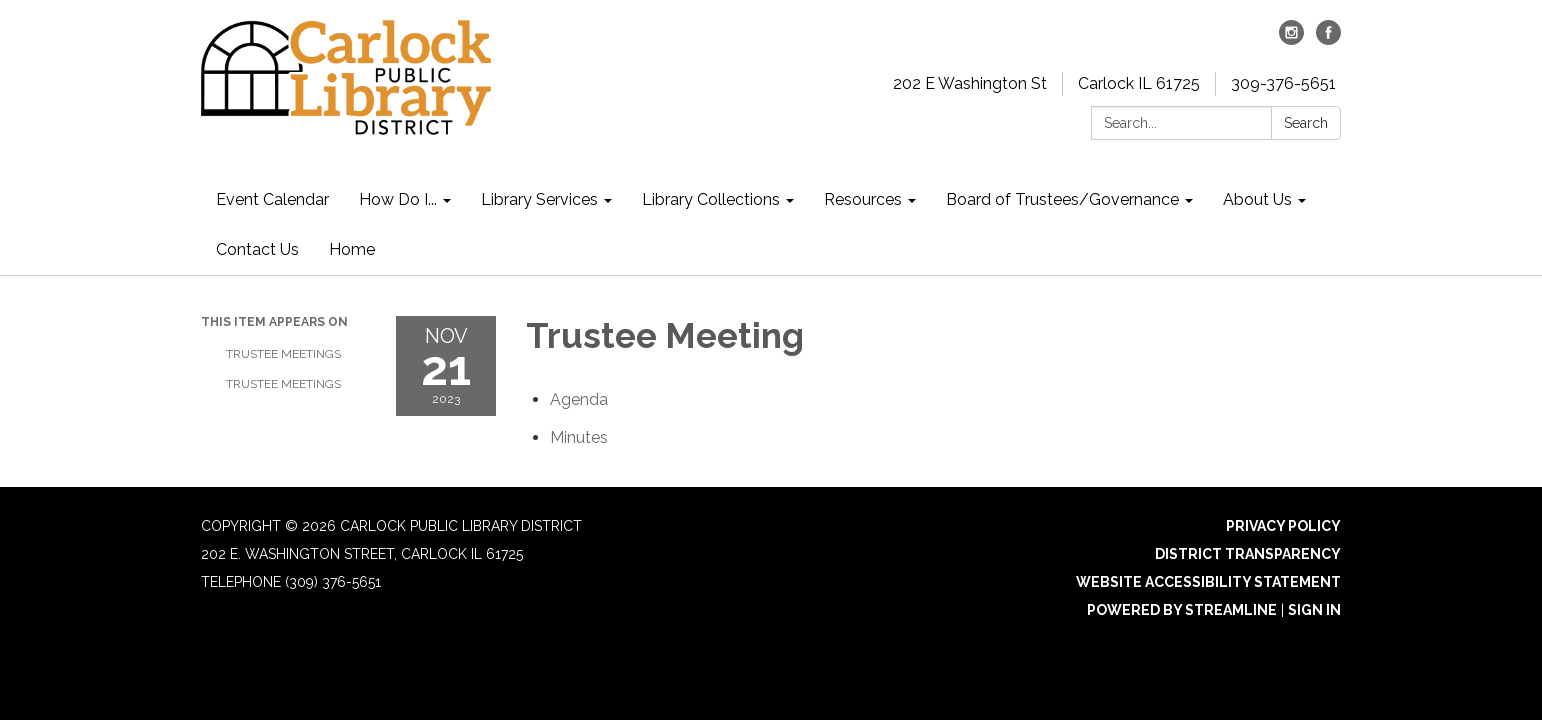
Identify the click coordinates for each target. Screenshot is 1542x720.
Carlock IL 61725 (1139, 83)
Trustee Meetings (283, 354)
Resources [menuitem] (863, 199)
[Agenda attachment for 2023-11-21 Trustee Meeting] (579, 399)
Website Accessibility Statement (1208, 582)
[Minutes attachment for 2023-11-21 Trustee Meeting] (579, 437)
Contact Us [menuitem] (257, 249)
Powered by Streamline (1182, 610)
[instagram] (1291, 39)
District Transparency (1248, 554)
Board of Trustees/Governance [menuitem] (1062, 199)
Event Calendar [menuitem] (272, 199)
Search (1306, 123)
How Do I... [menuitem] (398, 199)
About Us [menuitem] (1257, 199)
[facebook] (1328, 39)
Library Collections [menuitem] (711, 199)
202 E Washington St (970, 83)
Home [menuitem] (352, 249)
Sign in (1314, 610)
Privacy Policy (1283, 526)
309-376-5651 (1283, 83)
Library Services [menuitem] (539, 199)
